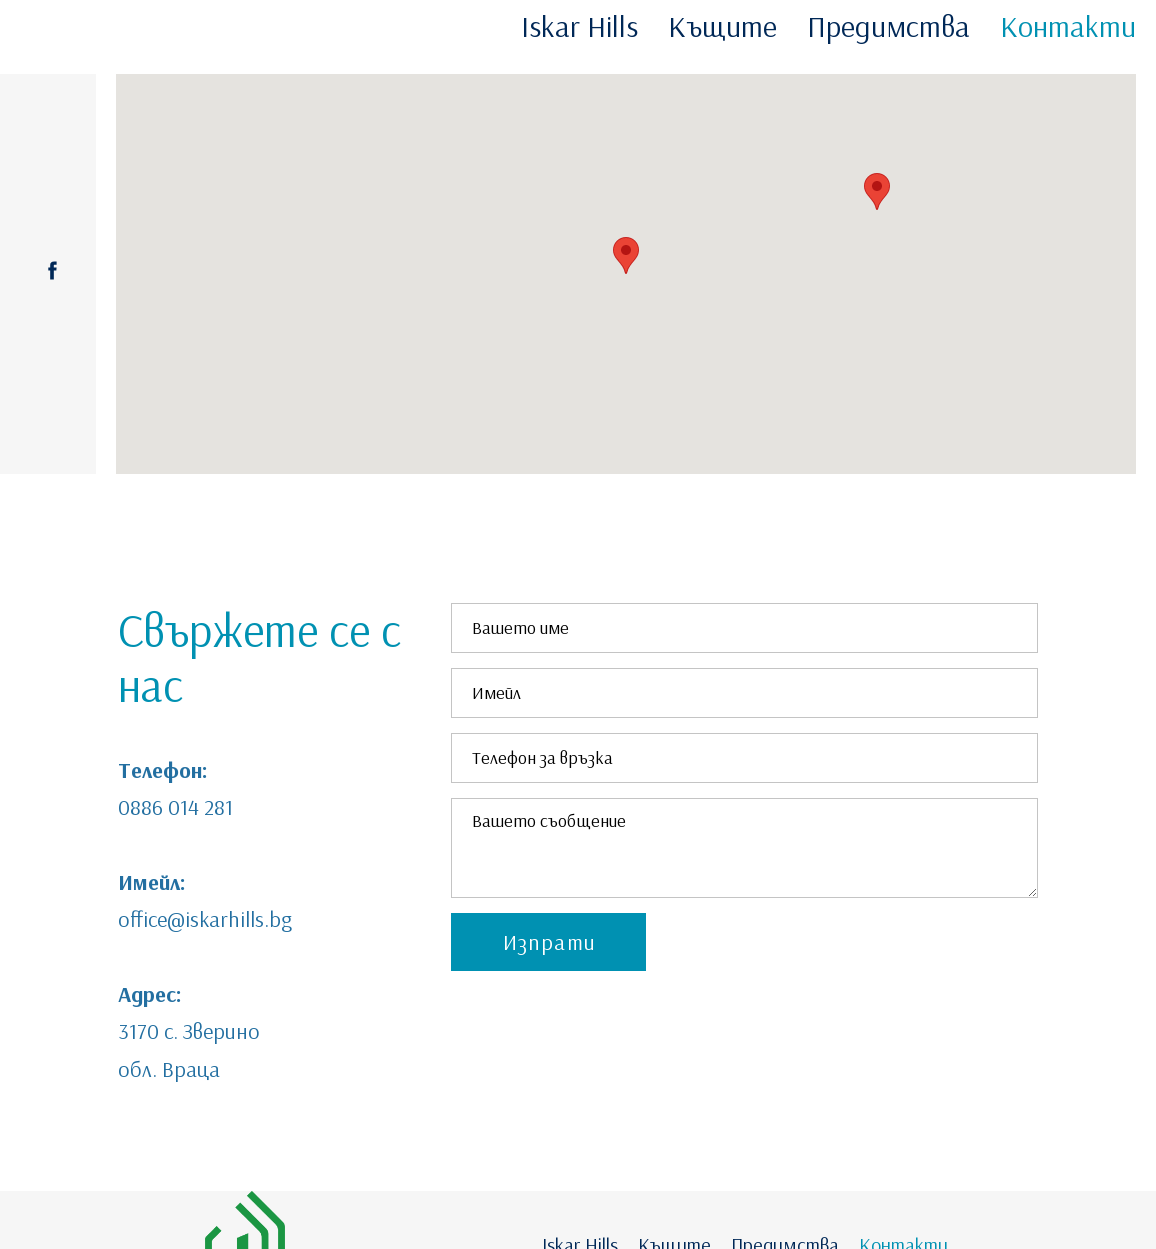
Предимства (888, 26)
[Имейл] (744, 693)
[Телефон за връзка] (744, 758)
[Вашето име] (744, 628)
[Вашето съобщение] (744, 848)
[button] (548, 942)
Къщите (722, 26)
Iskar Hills (579, 26)
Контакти (1068, 26)
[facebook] (52, 270)
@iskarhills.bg (229, 919)
